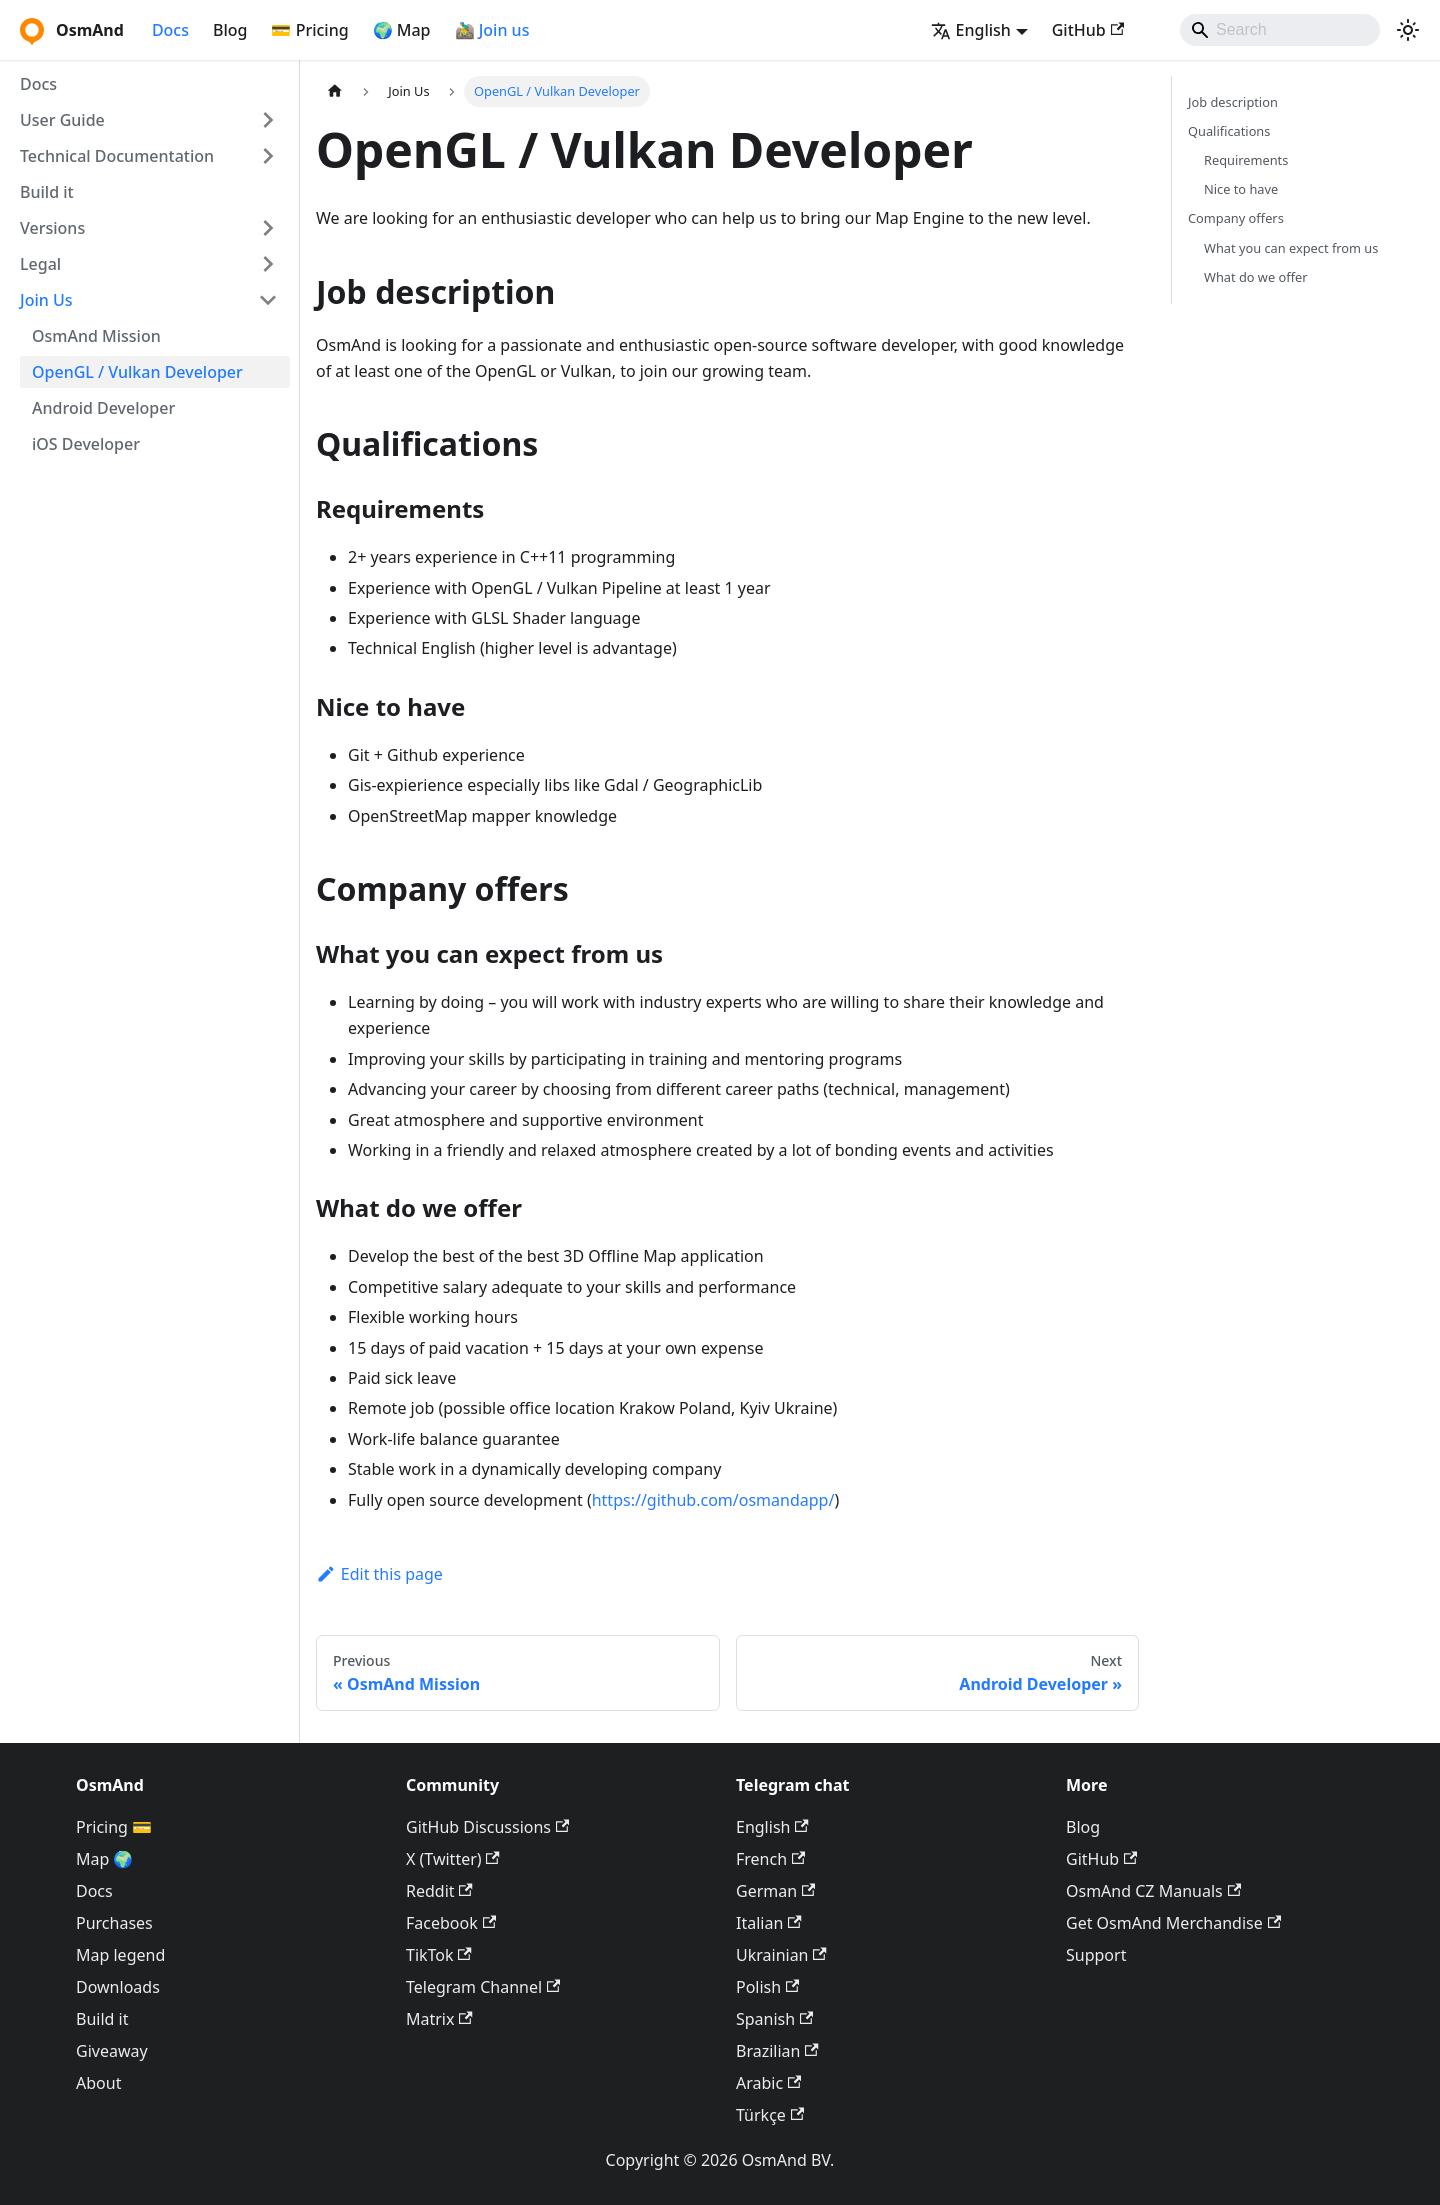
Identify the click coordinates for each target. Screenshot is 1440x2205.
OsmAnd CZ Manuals (1153, 1891)
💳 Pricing (309, 30)
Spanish (774, 2019)
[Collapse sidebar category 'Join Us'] (268, 300)
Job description (1233, 102)
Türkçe (770, 2115)
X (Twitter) (453, 1859)
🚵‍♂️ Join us (492, 30)
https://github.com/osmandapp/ (713, 1500)
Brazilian (777, 2051)
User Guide (62, 120)
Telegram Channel (483, 1987)
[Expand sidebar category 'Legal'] (268, 264)
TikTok (439, 1955)
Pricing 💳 (114, 1827)
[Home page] (335, 91)
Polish (767, 1987)
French (770, 1859)
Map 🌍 (105, 1859)
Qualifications (1229, 131)
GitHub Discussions (487, 1827)
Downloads (118, 1987)
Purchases (114, 1923)
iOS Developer (86, 444)
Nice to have (1241, 189)
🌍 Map (402, 30)
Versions (52, 228)
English (772, 1827)
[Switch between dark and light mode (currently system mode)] (1408, 30)
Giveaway (112, 2051)
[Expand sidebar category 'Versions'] (268, 228)
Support (1096, 1955)
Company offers (1236, 218)
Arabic (768, 2083)
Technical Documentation (117, 156)
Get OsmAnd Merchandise (1173, 1923)
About (98, 2083)
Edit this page (379, 1574)
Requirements (1246, 160)
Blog (230, 30)
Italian (769, 1923)
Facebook (451, 1923)
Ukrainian (781, 1955)
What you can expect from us (1291, 248)
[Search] (1280, 30)
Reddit (439, 1891)
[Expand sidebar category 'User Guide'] (268, 120)
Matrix (439, 2019)
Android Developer (103, 408)
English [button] (971, 30)
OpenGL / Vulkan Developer (137, 372)
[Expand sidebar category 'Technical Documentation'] (268, 156)
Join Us (46, 300)
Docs (170, 30)
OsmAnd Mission (96, 336)
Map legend (120, 1955)
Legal (40, 264)
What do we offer (1256, 277)
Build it (47, 192)
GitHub (1088, 30)
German (775, 1891)
